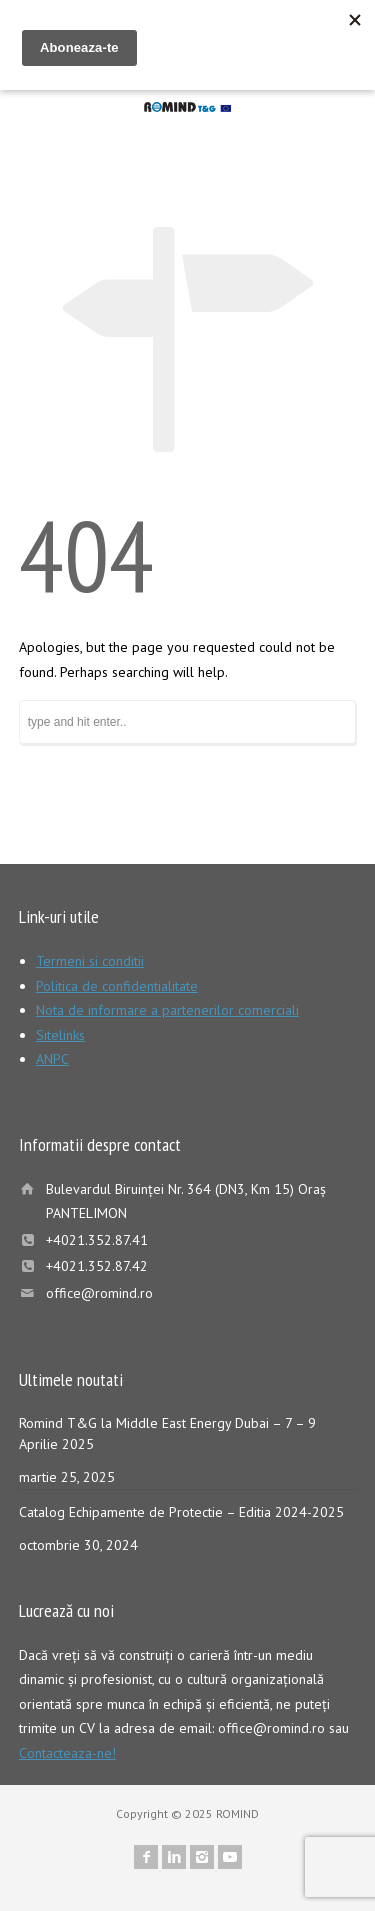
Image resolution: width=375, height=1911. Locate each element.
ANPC (52, 1059)
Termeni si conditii (90, 961)
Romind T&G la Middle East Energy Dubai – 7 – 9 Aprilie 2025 (167, 1433)
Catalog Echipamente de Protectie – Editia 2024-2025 (181, 1512)
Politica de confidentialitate (117, 986)
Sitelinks (60, 1035)
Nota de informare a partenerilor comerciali (167, 1010)
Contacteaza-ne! (67, 1753)
